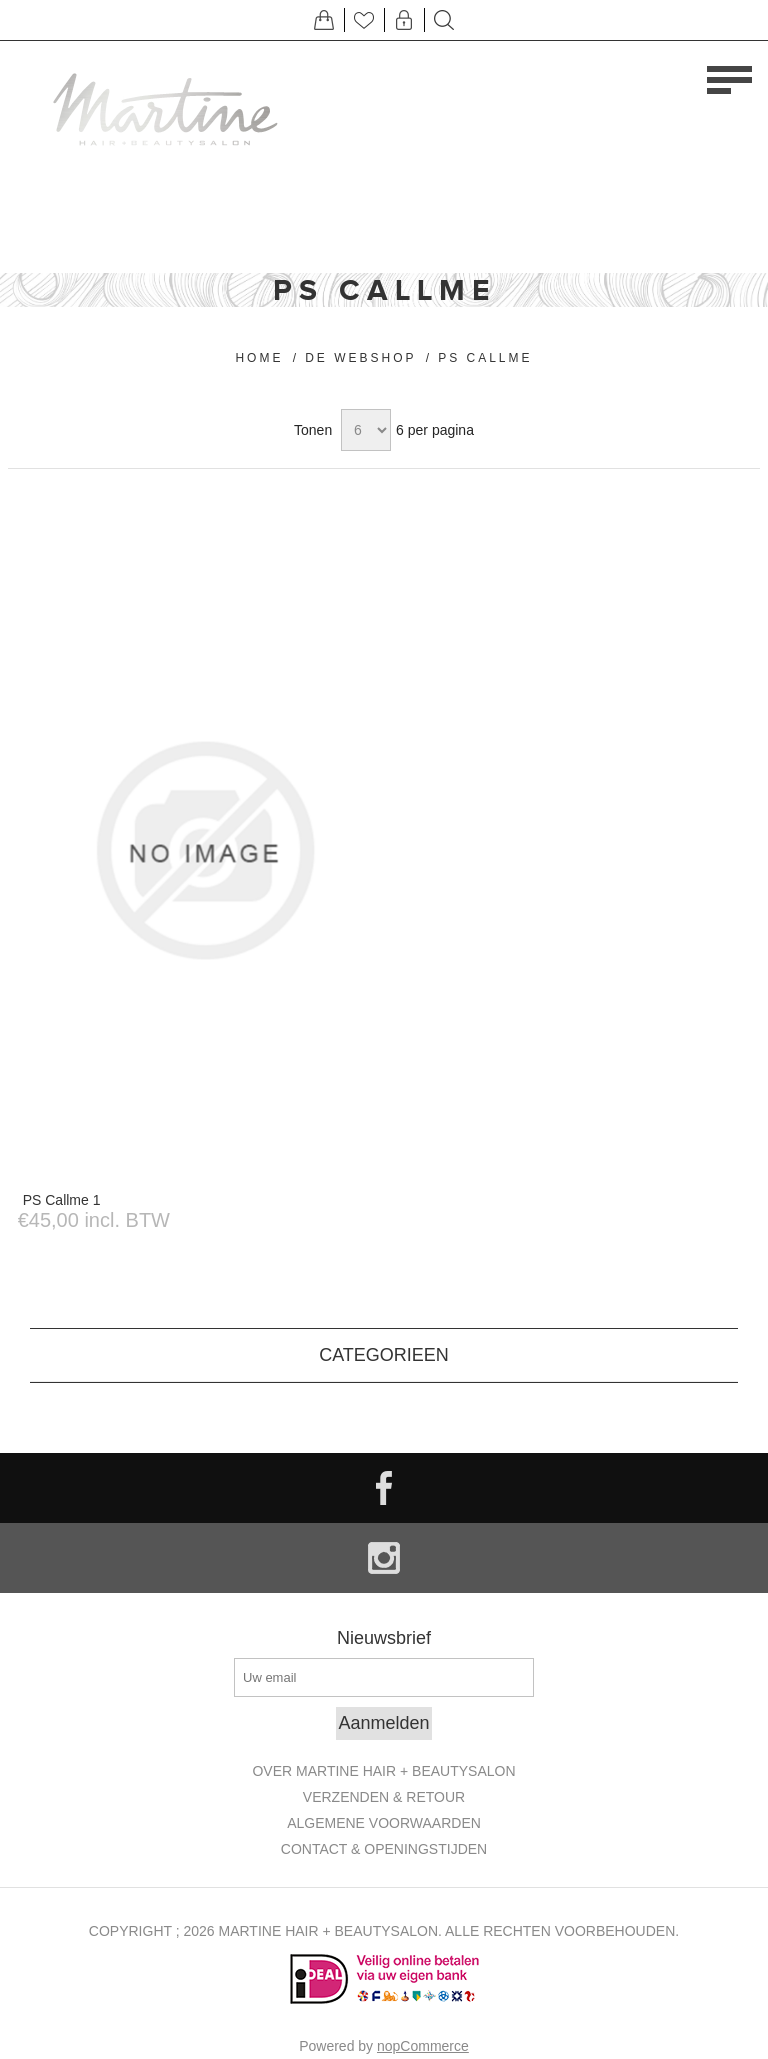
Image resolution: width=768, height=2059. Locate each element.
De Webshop (360, 358)
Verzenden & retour (384, 1797)
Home (259, 358)
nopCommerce (423, 2046)
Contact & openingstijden (384, 1849)
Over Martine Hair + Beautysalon (383, 1771)
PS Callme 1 (62, 1200)
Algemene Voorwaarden (384, 1823)
